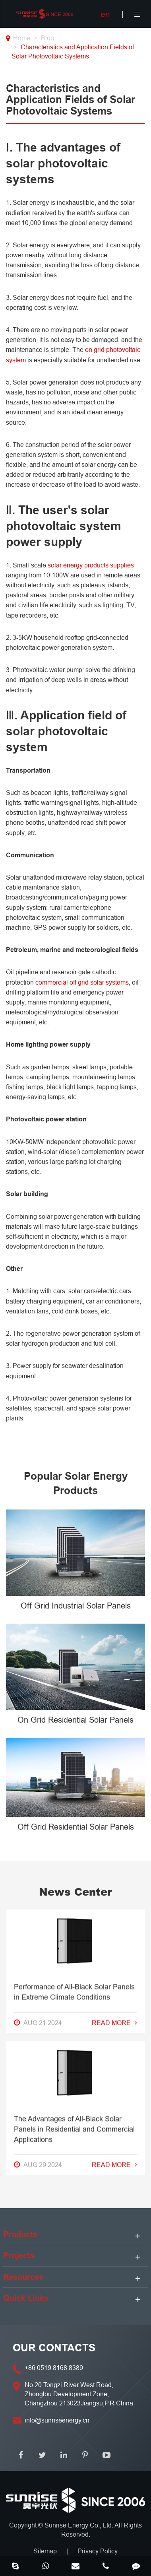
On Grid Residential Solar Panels (75, 1719)
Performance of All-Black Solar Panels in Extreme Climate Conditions (74, 1376)
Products (20, 2234)
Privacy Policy (97, 2551)
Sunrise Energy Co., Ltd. (79, 2525)
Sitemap (45, 2551)
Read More (114, 1407)
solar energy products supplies (91, 565)
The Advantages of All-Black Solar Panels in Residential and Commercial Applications (74, 1513)
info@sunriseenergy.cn (57, 2420)
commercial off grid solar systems (82, 982)
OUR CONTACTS (54, 2348)
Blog (47, 37)
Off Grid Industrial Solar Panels (76, 1605)
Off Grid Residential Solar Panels (75, 1826)
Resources (23, 2277)
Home (21, 37)
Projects (19, 2255)
